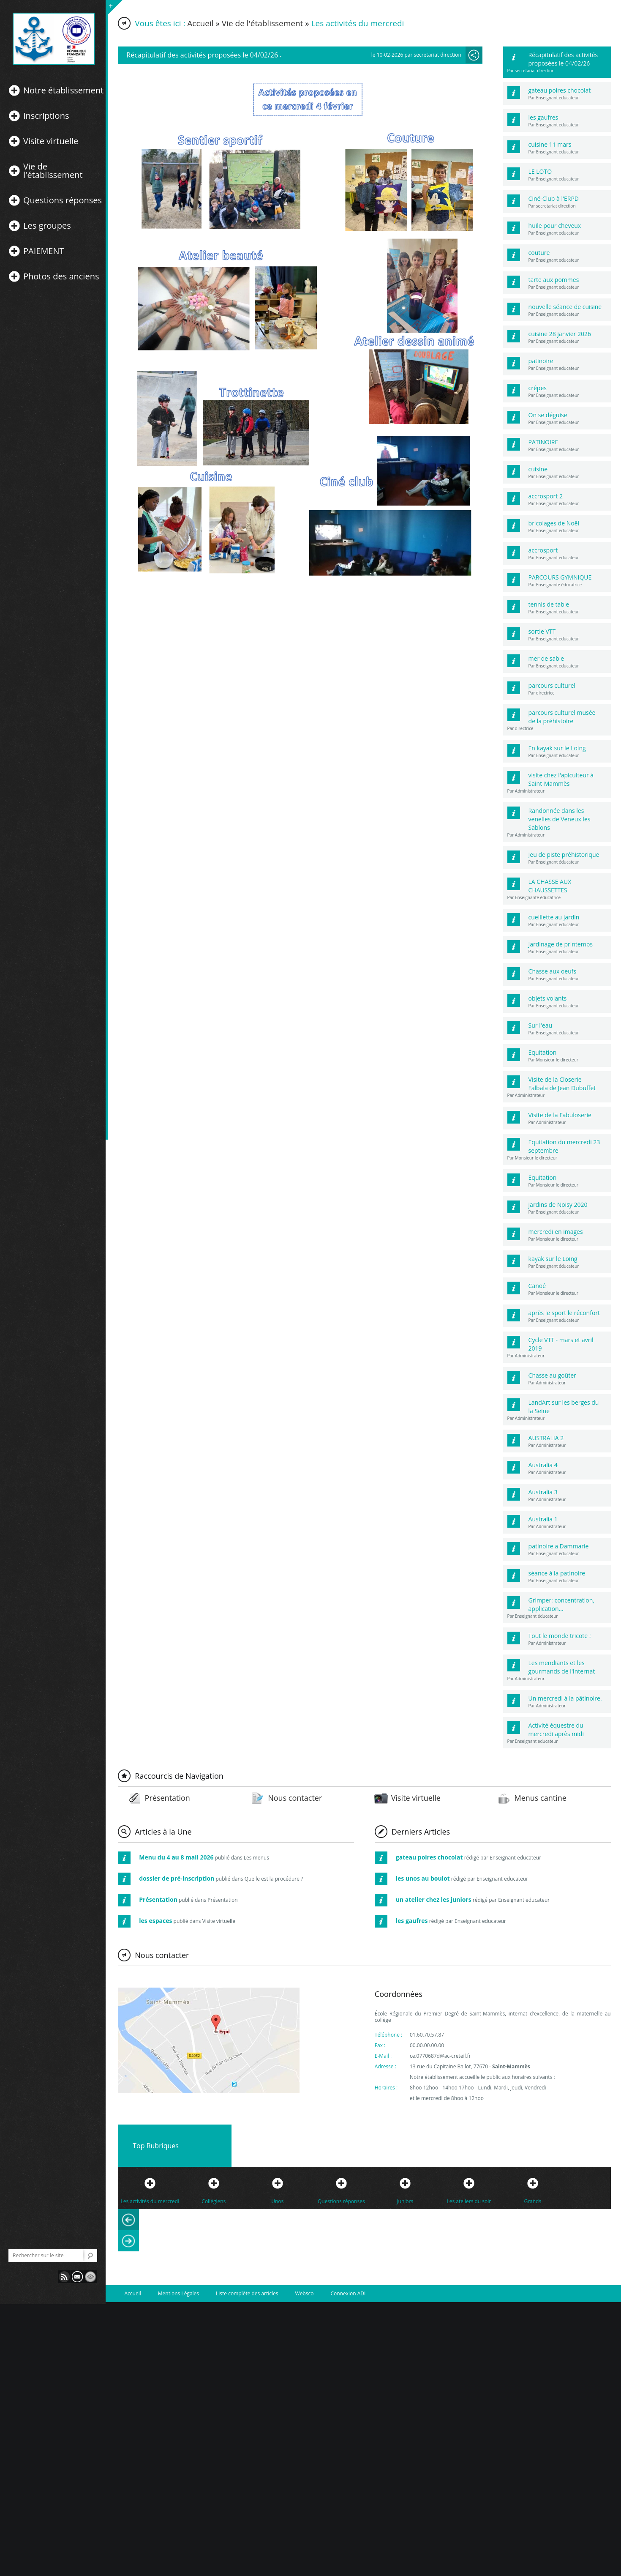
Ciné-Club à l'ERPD (553, 198)
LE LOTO (540, 171)
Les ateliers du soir (469, 2201)
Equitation (542, 1052)
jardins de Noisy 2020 (558, 1204)
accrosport (543, 550)
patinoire (540, 361)
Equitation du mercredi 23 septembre (564, 1146)
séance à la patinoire (556, 1573)
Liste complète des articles (247, 2293)
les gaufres (543, 117)
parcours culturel (551, 685)
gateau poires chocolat (559, 90)
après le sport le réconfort (564, 1313)
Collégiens (214, 2201)
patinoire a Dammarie (558, 1546)
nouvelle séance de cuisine (565, 307)
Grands (532, 2201)
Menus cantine (540, 1798)
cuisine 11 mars (550, 144)
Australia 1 (543, 1519)
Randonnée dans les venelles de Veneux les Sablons (559, 819)
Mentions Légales (178, 2293)
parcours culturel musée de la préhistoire (562, 716)
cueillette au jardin (554, 917)
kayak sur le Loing (552, 1259)
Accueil (200, 23)
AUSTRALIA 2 (546, 1438)
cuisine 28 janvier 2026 (559, 334)
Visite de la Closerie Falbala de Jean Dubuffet (562, 1083)
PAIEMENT (43, 251)
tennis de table (548, 604)
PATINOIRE (543, 442)
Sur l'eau (540, 1025)
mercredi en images (555, 1232)
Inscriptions (46, 116)
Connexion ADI (347, 2293)
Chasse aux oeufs (552, 971)
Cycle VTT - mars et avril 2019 (561, 1344)
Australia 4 (543, 1465)
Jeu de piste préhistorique (563, 854)
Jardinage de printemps (560, 944)
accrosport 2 (545, 496)
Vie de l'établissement (53, 170)
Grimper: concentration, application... (561, 1604)
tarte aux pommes (553, 280)
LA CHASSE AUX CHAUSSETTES (550, 886)
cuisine (537, 469)
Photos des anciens (61, 276)
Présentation (167, 1798)
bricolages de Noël (553, 523)
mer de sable (546, 658)
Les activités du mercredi (149, 2201)
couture (539, 253)
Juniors (405, 2201)
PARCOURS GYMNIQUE (560, 577)
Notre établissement (63, 90)
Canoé (537, 1286)
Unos (277, 2201)
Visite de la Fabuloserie (559, 1115)
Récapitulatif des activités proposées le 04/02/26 (563, 59)
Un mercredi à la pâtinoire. (565, 1698)
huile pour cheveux (554, 226)
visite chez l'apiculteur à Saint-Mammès (561, 779)
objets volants (547, 998)
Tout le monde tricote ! (559, 1636)
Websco (304, 2293)
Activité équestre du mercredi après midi (556, 1729)
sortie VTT (542, 631)
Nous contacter (295, 1798)
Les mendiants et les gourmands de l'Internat (561, 1667)
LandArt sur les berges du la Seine (563, 1406)
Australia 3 (543, 1492)
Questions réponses (62, 200)
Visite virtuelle (50, 141)
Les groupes (47, 226)
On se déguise (547, 415)
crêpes (537, 388)
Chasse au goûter (552, 1375)
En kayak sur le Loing (557, 748)
